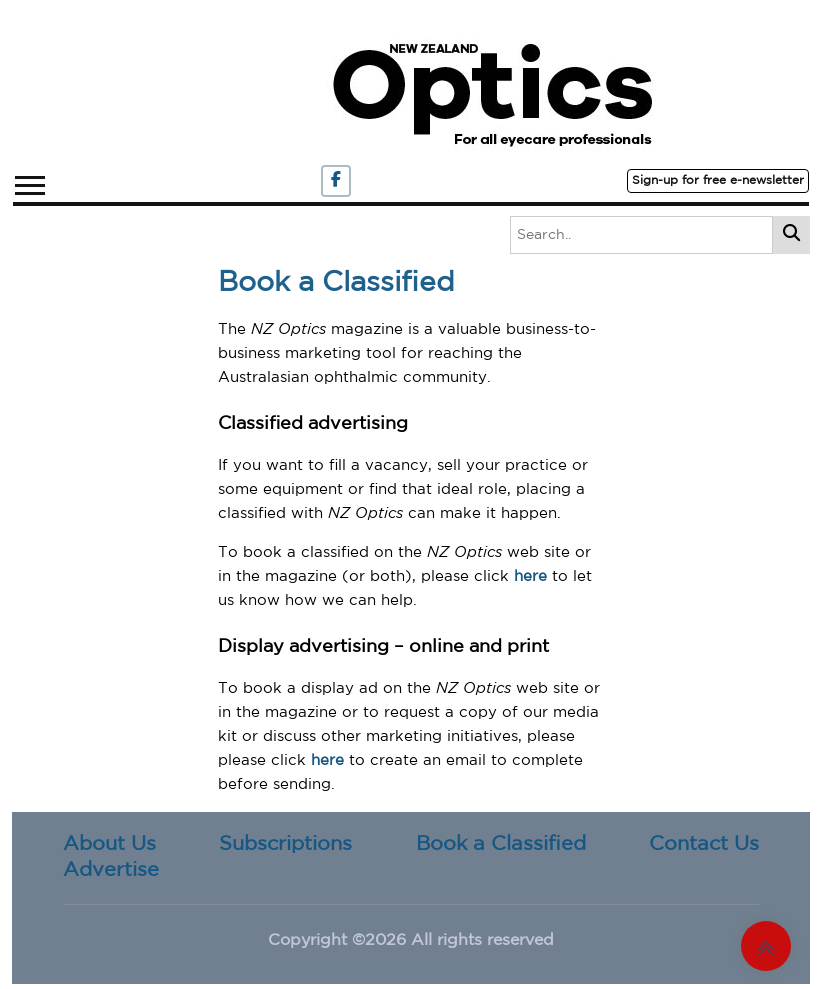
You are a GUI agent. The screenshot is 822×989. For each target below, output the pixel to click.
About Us (109, 844)
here (530, 576)
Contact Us (704, 844)
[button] (28, 181)
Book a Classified (501, 844)
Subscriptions (285, 844)
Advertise (111, 870)
